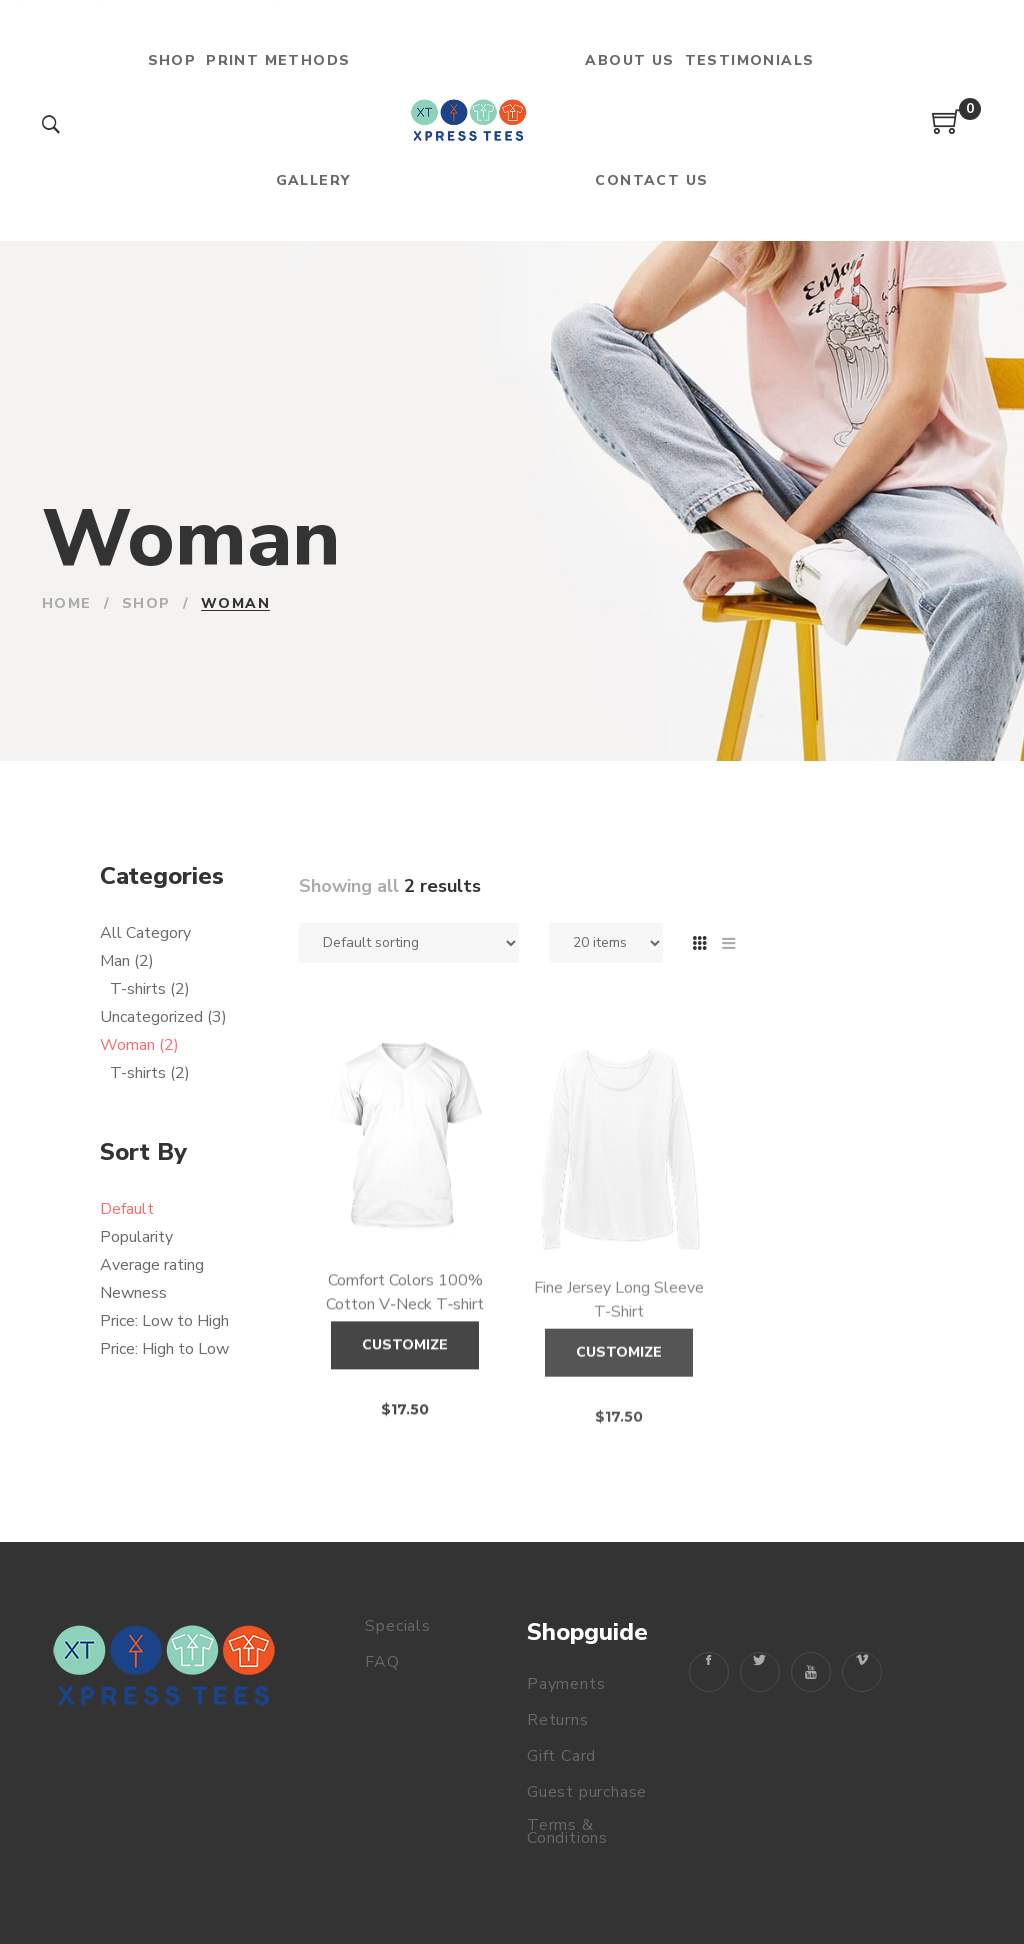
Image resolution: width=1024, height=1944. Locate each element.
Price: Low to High (164, 1321)
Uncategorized (163, 1017)
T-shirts (150, 989)
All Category (145, 933)
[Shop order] (409, 943)
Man (127, 961)
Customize (405, 1413)
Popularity (136, 1237)
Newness (133, 1293)
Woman (139, 1045)
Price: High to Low (164, 1349)
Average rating (152, 1265)
